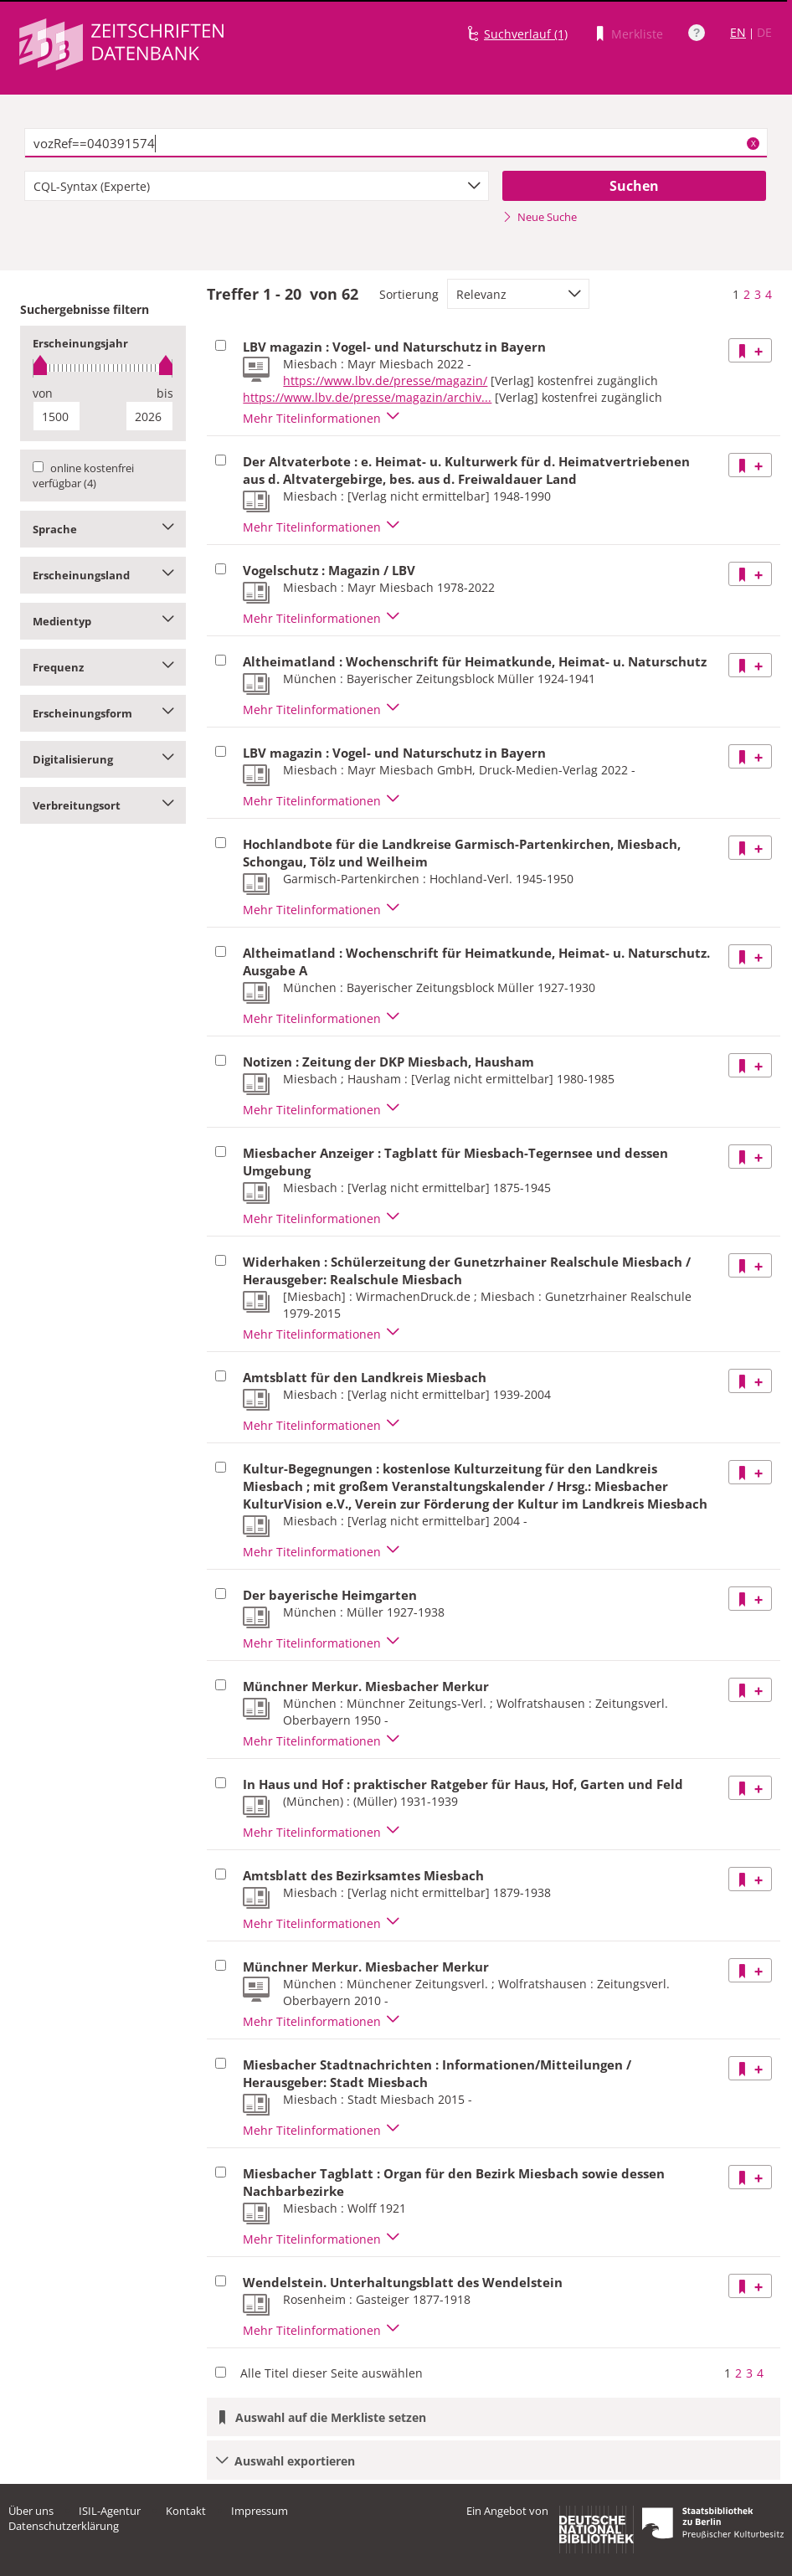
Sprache (103, 529)
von (43, 393)
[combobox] (257, 186)
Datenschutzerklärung (63, 2525)
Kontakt (186, 2510)
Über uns (31, 2510)
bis (165, 393)
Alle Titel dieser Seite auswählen (331, 2373)
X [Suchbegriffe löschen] (753, 143)
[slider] (103, 368)
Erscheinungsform (103, 713)
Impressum (259, 2510)
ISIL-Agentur (110, 2510)
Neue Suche (539, 216)
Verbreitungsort (103, 805)
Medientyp (103, 621)
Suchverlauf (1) (526, 34)
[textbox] (396, 143)
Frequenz (103, 667)
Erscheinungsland (103, 575)
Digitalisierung (103, 759)
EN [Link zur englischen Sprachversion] (738, 32)
